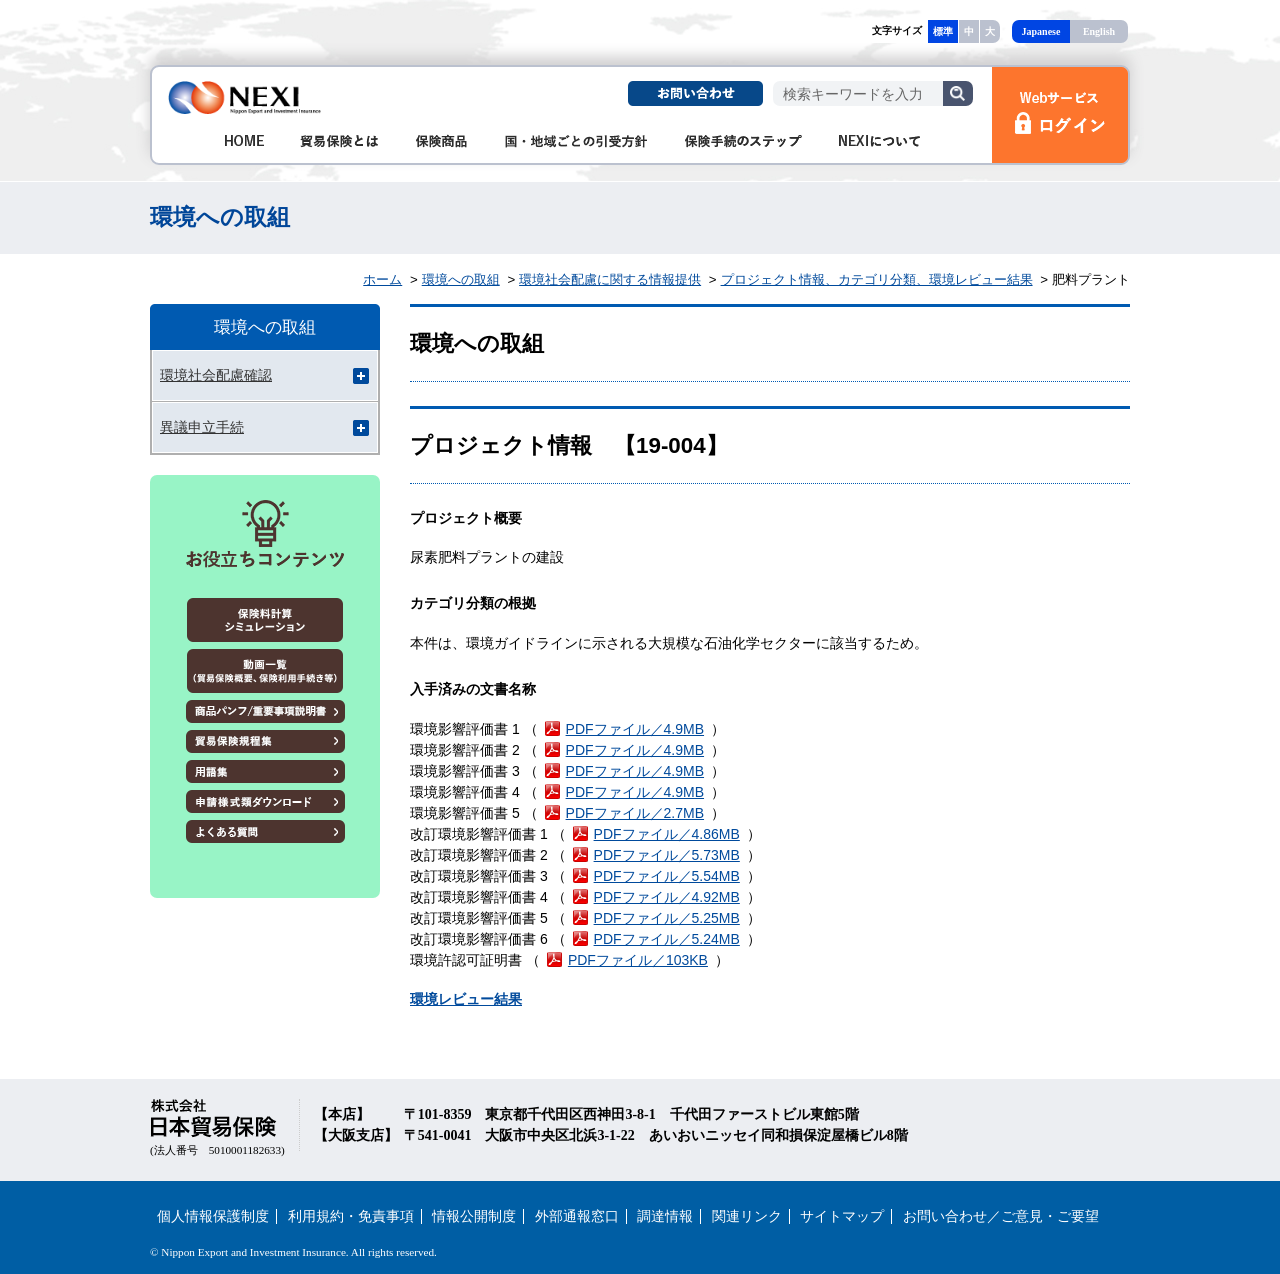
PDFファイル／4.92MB (667, 897)
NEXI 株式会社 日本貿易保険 (245, 97)
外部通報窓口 (577, 1216)
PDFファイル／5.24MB (667, 939)
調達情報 (665, 1216)
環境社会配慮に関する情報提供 (610, 279)
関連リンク (747, 1216)
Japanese (1041, 31)
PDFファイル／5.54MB (667, 876)
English (1099, 31)
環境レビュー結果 (466, 999)
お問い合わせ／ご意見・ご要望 (1001, 1216)
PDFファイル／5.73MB (667, 855)
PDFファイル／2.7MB (635, 813)
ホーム (382, 279)
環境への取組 (461, 279)
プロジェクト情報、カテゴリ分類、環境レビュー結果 (877, 279)
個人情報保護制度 (213, 1216)
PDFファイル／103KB (638, 960)
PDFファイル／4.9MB (635, 729)
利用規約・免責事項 (351, 1216)
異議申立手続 (202, 427)
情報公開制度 (474, 1216)
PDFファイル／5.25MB (667, 918)
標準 (943, 31)
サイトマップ (842, 1216)
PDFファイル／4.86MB (667, 834)
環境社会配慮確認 (216, 375)
